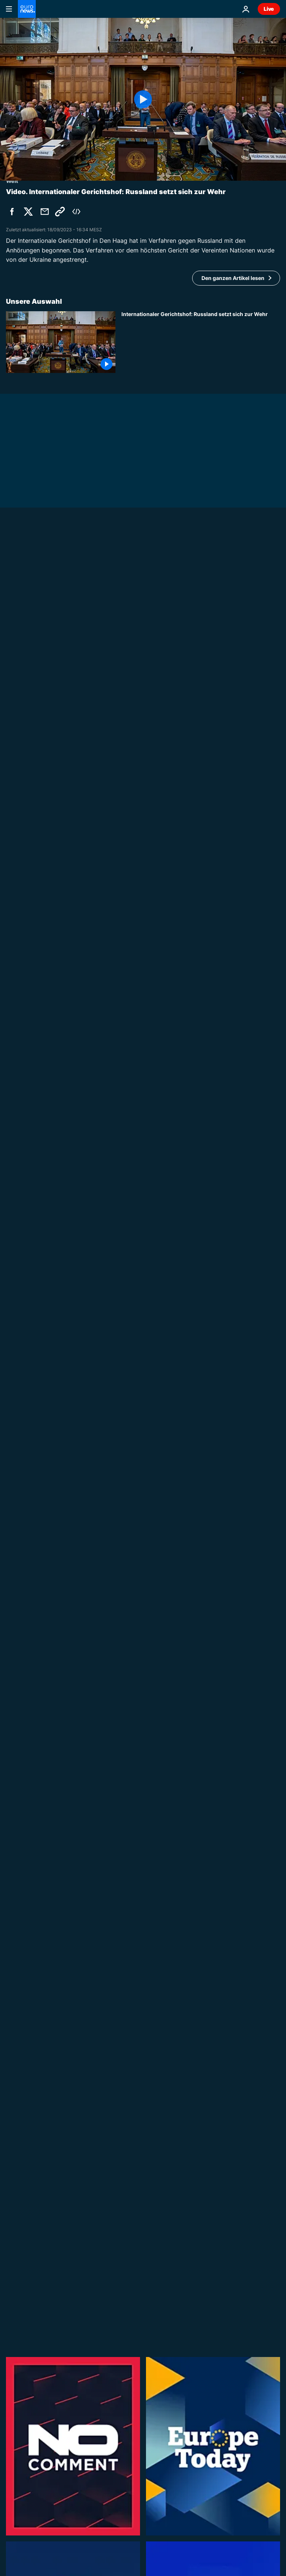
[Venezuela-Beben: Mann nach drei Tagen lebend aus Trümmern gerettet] (200, 841)
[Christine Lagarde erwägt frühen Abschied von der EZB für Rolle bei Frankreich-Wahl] (200, 1212)
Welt (12, 713)
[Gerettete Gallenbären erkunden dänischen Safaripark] (200, 1828)
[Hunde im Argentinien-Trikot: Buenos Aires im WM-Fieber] (200, 1635)
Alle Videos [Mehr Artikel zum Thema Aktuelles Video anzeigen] (250, 2364)
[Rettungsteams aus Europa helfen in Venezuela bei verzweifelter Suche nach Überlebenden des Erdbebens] (200, 770)
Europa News (23, 1155)
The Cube (134, 2219)
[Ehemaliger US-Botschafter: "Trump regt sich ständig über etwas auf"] (200, 1424)
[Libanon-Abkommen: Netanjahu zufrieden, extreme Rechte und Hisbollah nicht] (200, 911)
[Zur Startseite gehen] (27, 9)
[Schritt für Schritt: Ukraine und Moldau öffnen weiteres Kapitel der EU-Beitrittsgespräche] (200, 1282)
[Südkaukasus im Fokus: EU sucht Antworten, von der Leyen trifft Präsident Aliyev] (143, 722)
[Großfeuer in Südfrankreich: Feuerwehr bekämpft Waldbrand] (200, 2040)
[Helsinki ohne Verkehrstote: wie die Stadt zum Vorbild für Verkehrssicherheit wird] (200, 1565)
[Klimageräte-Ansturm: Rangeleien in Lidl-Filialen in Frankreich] (200, 1899)
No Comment (138, 1462)
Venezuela (135, 809)
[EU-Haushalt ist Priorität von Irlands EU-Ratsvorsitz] (143, 1164)
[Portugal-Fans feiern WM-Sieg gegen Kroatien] (200, 1969)
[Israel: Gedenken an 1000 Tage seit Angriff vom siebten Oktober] (200, 2110)
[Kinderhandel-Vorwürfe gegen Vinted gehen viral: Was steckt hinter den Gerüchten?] (200, 2251)
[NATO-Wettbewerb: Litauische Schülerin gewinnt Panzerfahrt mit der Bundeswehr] (200, 2322)
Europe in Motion (143, 2149)
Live (269, 9)
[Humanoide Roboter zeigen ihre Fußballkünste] (200, 1494)
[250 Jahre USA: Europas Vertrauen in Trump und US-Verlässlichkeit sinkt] (200, 2181)
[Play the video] (143, 99)
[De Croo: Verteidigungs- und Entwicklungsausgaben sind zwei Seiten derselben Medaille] (200, 1353)
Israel (128, 879)
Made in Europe (141, 1533)
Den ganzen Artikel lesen (232, 278)
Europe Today (139, 1321)
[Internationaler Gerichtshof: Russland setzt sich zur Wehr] (200, 342)
